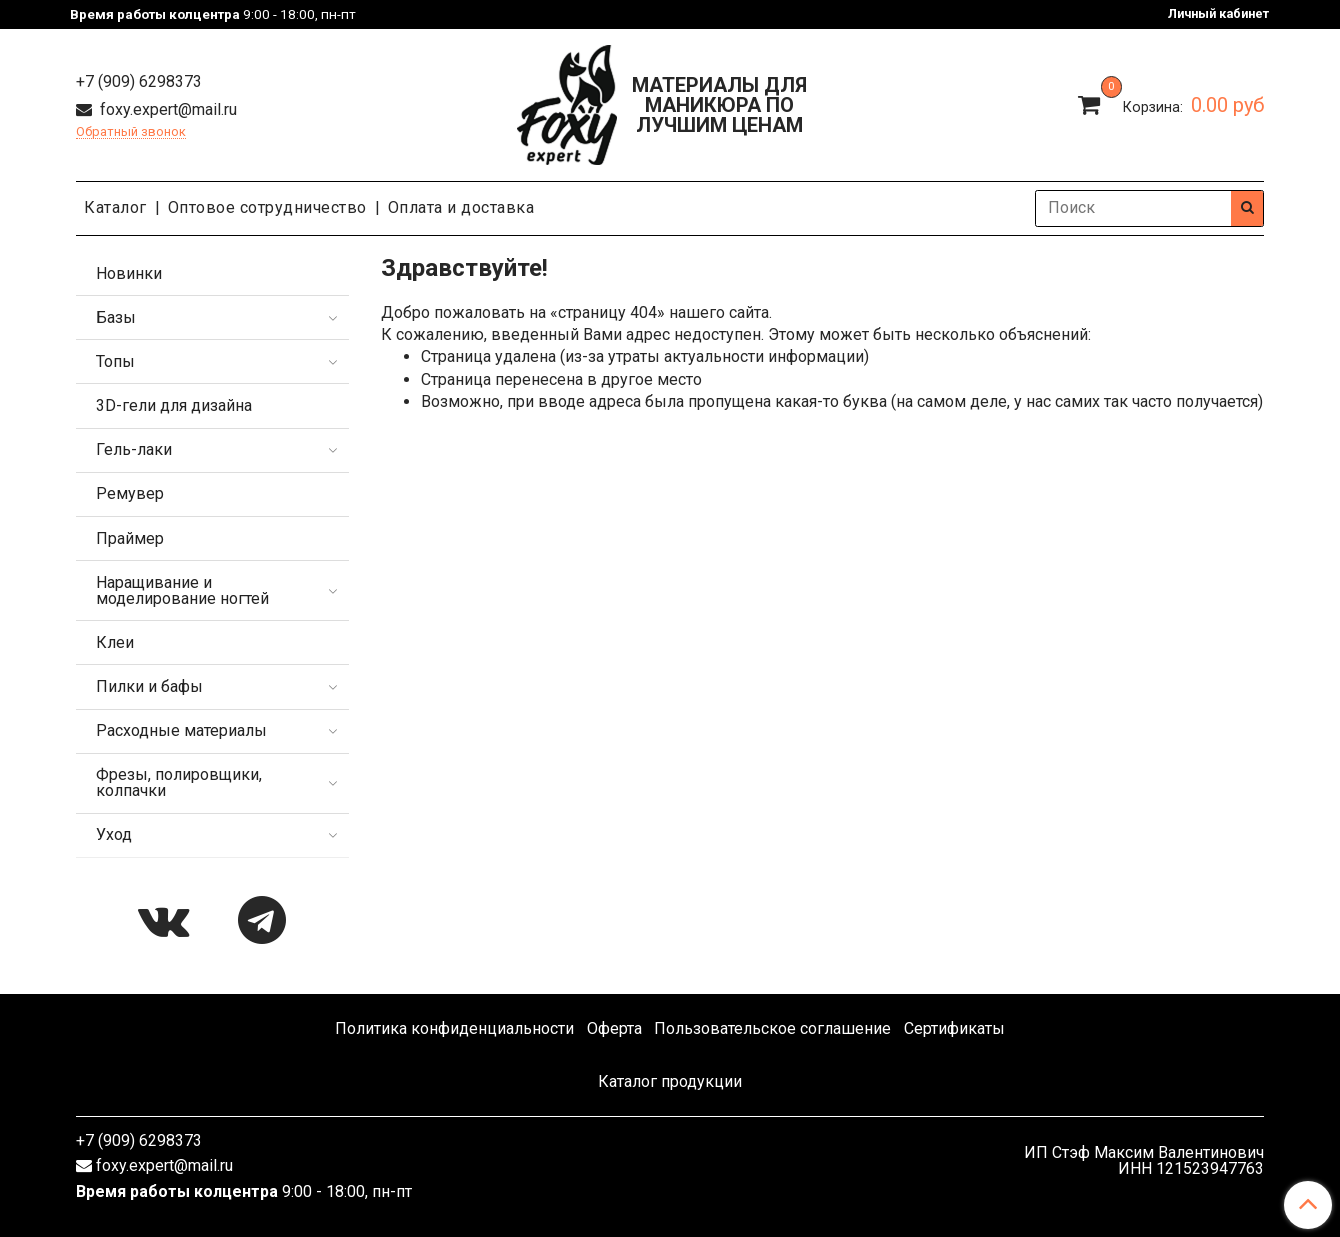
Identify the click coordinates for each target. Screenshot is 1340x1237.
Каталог (115, 207)
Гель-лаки (134, 449)
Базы (116, 317)
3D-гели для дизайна (174, 405)
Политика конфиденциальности (454, 1028)
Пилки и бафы (149, 686)
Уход (114, 834)
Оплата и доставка (461, 207)
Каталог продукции (670, 1081)
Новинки (129, 273)
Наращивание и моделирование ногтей (182, 590)
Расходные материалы (181, 730)
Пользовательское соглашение (772, 1028)
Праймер (130, 538)
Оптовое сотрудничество (267, 207)
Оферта (614, 1028)
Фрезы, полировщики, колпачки (179, 782)
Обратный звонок (131, 132)
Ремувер (130, 493)
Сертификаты (954, 1028)
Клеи (115, 642)
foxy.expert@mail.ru (166, 109)
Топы (115, 361)
